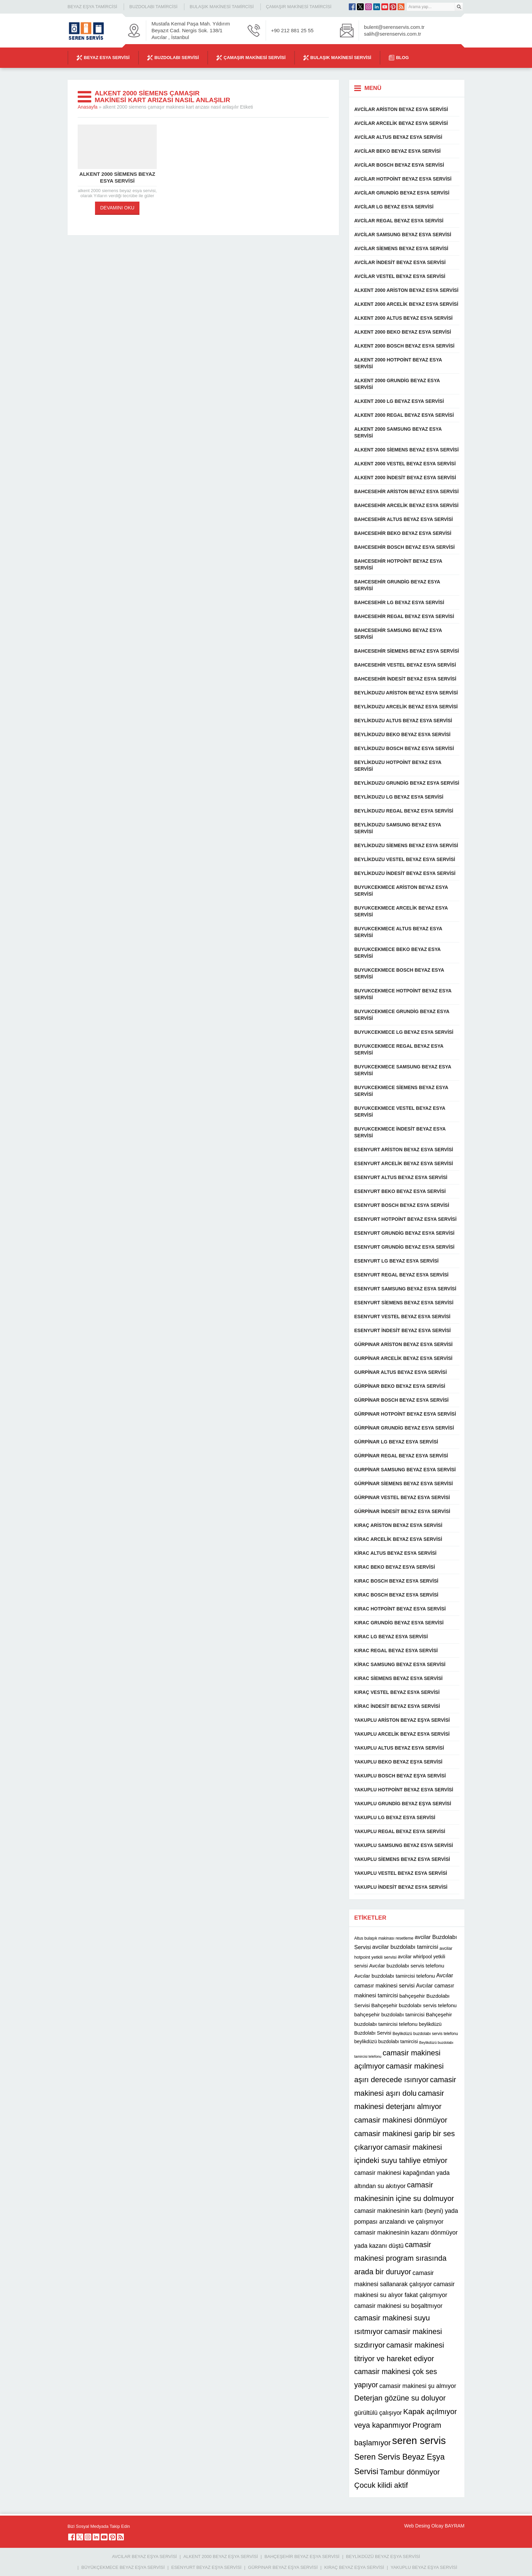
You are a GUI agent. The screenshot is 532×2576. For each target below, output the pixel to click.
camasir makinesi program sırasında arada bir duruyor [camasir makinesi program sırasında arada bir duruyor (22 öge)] (400, 2258)
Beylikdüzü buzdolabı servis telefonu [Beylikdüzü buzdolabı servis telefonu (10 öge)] (425, 2033)
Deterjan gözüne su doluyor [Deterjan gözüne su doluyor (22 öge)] (400, 2398)
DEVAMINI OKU (117, 207)
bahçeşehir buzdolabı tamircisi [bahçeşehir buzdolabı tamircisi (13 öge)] (389, 2014)
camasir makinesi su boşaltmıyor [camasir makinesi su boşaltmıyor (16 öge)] (398, 2305)
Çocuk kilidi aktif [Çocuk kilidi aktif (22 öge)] (381, 2485)
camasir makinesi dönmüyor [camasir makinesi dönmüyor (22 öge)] (400, 2120)
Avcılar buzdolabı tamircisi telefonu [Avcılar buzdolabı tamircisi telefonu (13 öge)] (394, 1976)
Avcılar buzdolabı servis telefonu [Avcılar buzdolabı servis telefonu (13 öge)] (406, 1965)
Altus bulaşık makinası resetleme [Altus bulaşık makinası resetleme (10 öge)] (383, 1938)
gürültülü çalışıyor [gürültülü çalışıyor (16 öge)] (378, 2412)
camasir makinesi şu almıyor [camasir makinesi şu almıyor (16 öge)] (417, 2386)
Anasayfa (87, 107)
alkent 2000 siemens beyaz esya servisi (117, 177)
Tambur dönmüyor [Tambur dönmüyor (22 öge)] (410, 2472)
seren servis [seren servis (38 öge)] (419, 2440)
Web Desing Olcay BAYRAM (434, 2525)
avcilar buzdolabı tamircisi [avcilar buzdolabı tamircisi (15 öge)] (405, 1947)
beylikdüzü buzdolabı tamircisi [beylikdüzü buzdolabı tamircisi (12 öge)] (386, 2041)
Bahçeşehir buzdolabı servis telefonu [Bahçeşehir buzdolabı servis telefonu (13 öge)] (414, 2005)
